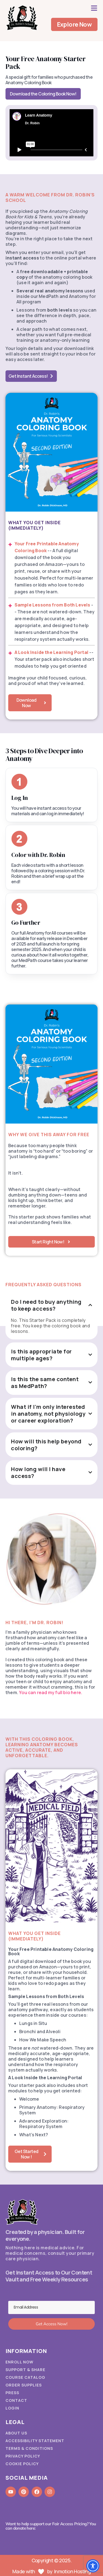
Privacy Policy (22, 2456)
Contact (16, 2400)
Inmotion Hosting (72, 2571)
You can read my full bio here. (50, 1692)
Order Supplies (23, 2385)
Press (12, 2393)
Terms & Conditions (29, 2448)
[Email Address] (51, 2307)
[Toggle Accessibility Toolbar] (93, 2566)
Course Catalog (25, 2377)
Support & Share (25, 2370)
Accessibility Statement (34, 2441)
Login (12, 2408)
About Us (16, 2433)
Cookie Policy (22, 2464)
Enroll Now (19, 2362)
